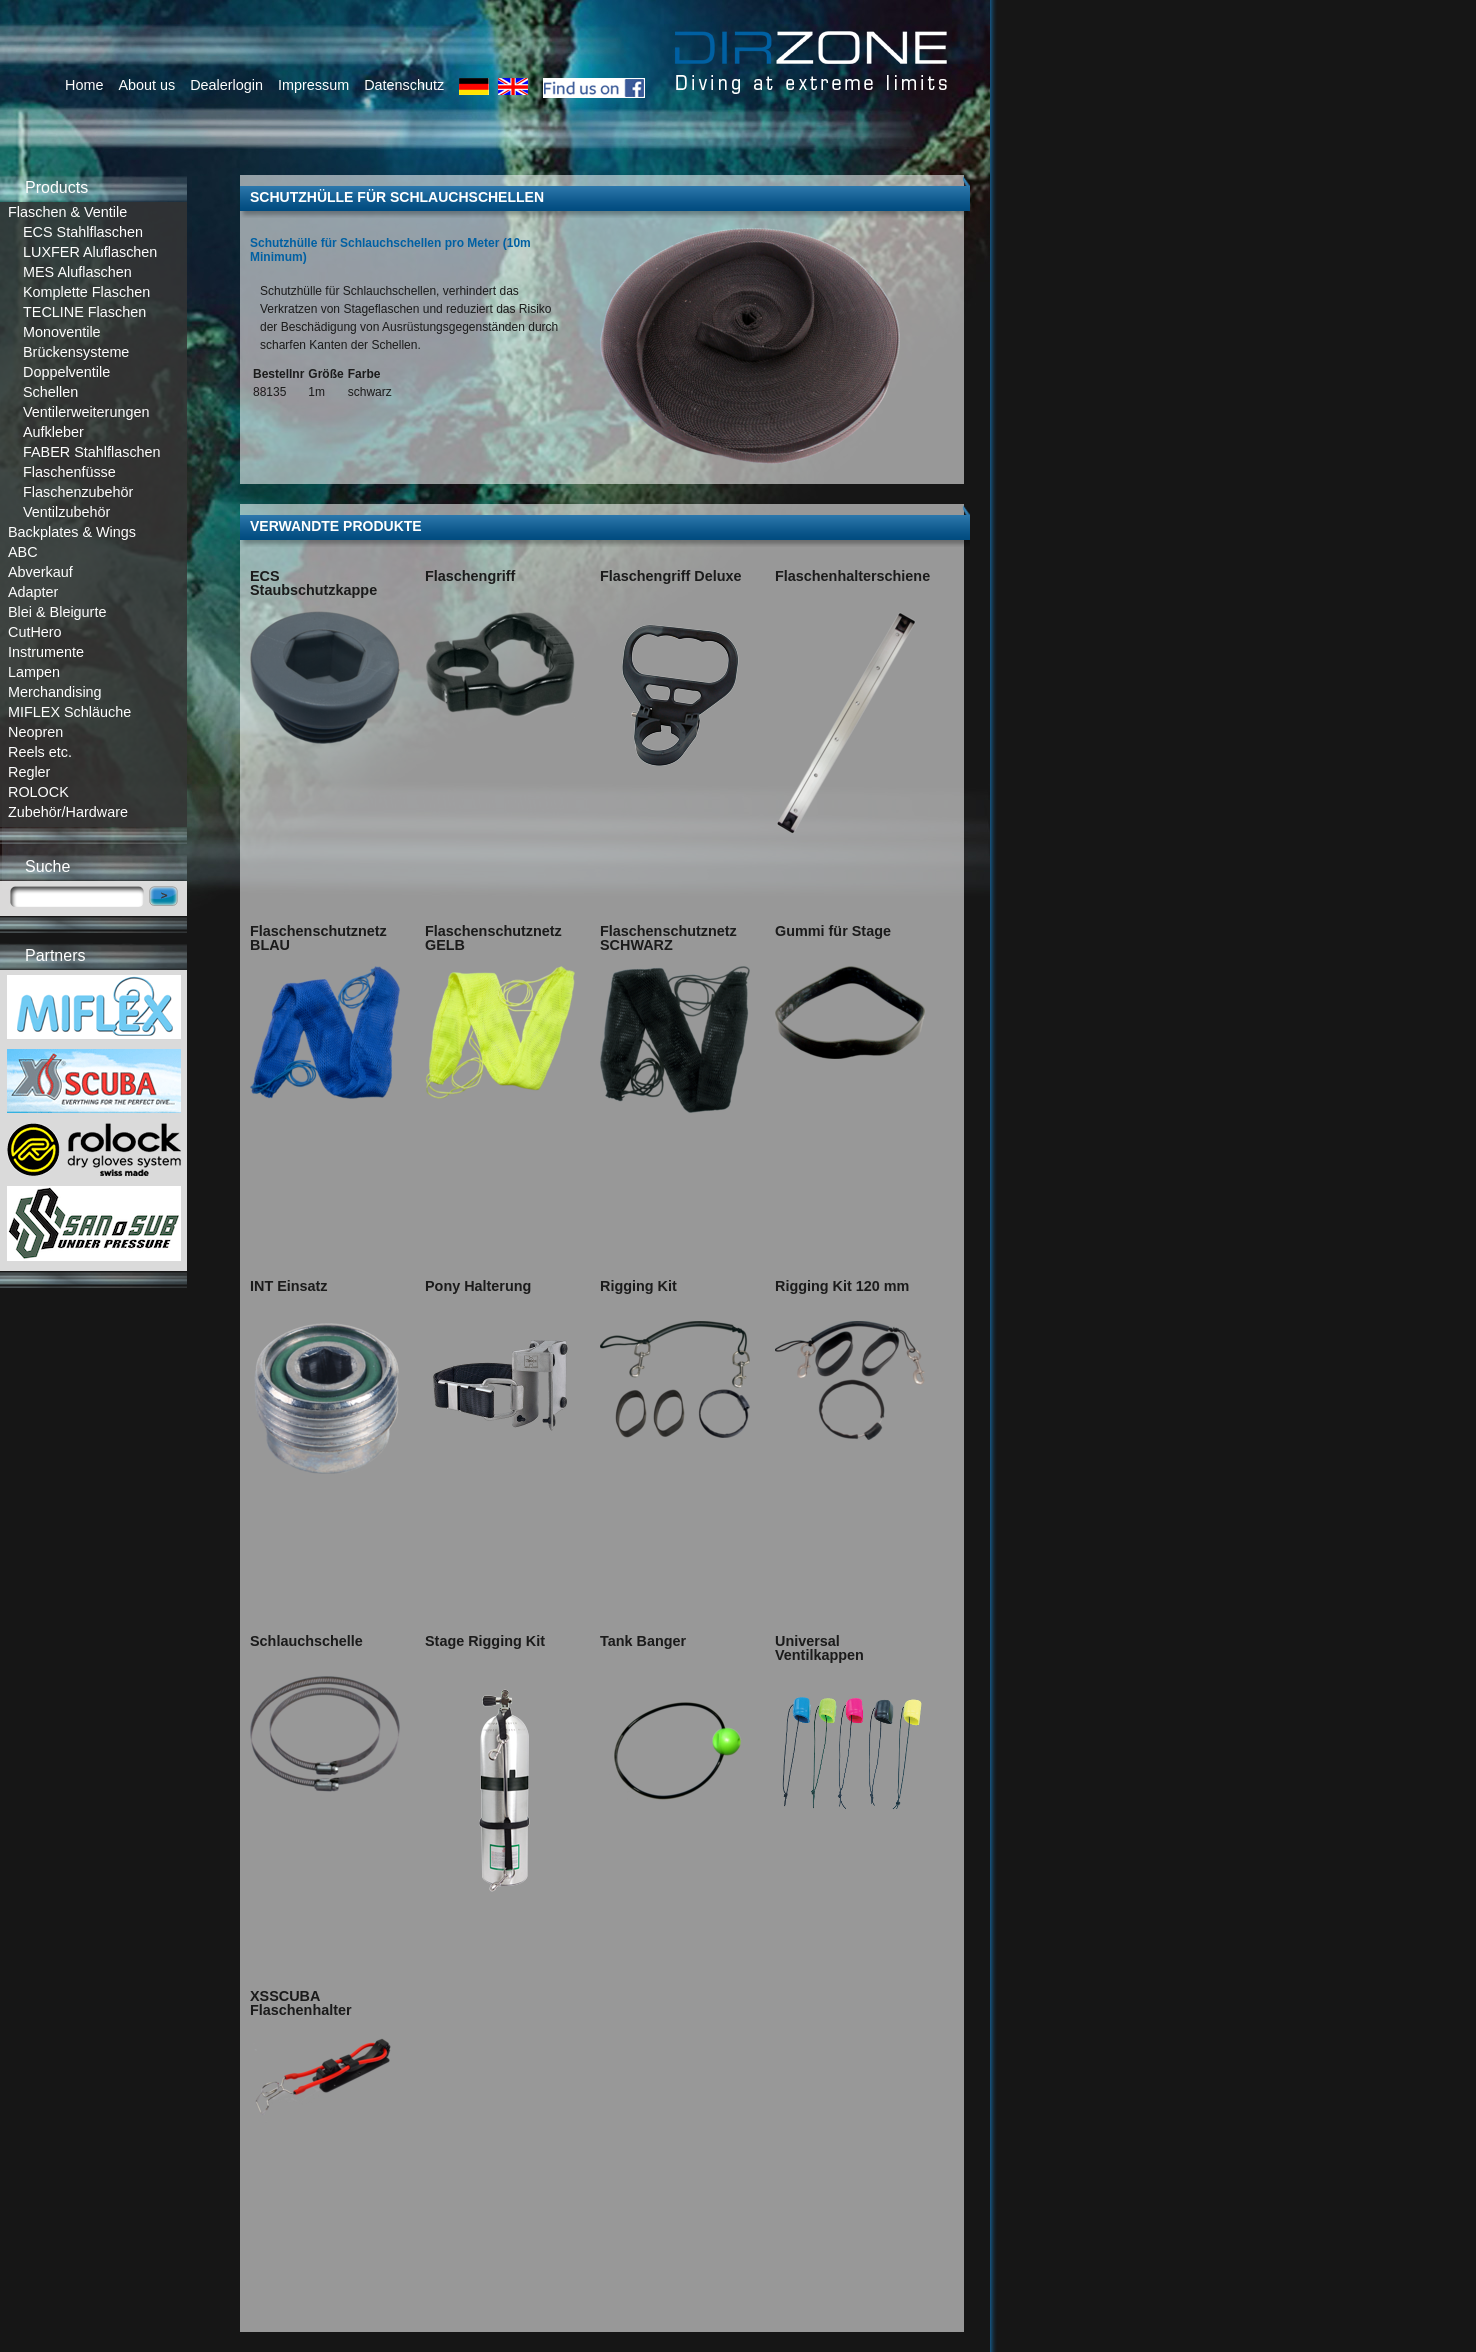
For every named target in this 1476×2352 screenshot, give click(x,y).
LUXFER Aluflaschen (90, 252)
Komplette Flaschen (86, 292)
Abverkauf (40, 572)
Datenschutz (404, 85)
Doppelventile (66, 372)
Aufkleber (53, 432)
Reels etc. (40, 752)
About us (146, 85)
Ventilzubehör (66, 512)
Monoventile (62, 332)
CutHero (35, 632)
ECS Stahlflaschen (83, 232)
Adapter (33, 592)
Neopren (35, 732)
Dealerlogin (226, 85)
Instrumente (46, 652)
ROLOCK (38, 792)
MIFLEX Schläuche (69, 712)
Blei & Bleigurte (57, 612)
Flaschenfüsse (69, 472)
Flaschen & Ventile (67, 212)
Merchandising (55, 692)
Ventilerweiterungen (86, 412)
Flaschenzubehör (78, 492)
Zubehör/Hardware (68, 812)
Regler (29, 772)
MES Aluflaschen (77, 272)
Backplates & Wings (72, 532)
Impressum (313, 85)
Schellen (50, 392)
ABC (23, 552)
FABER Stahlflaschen (92, 452)
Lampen (34, 672)
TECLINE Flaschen (84, 312)
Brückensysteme (76, 352)
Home (84, 85)
